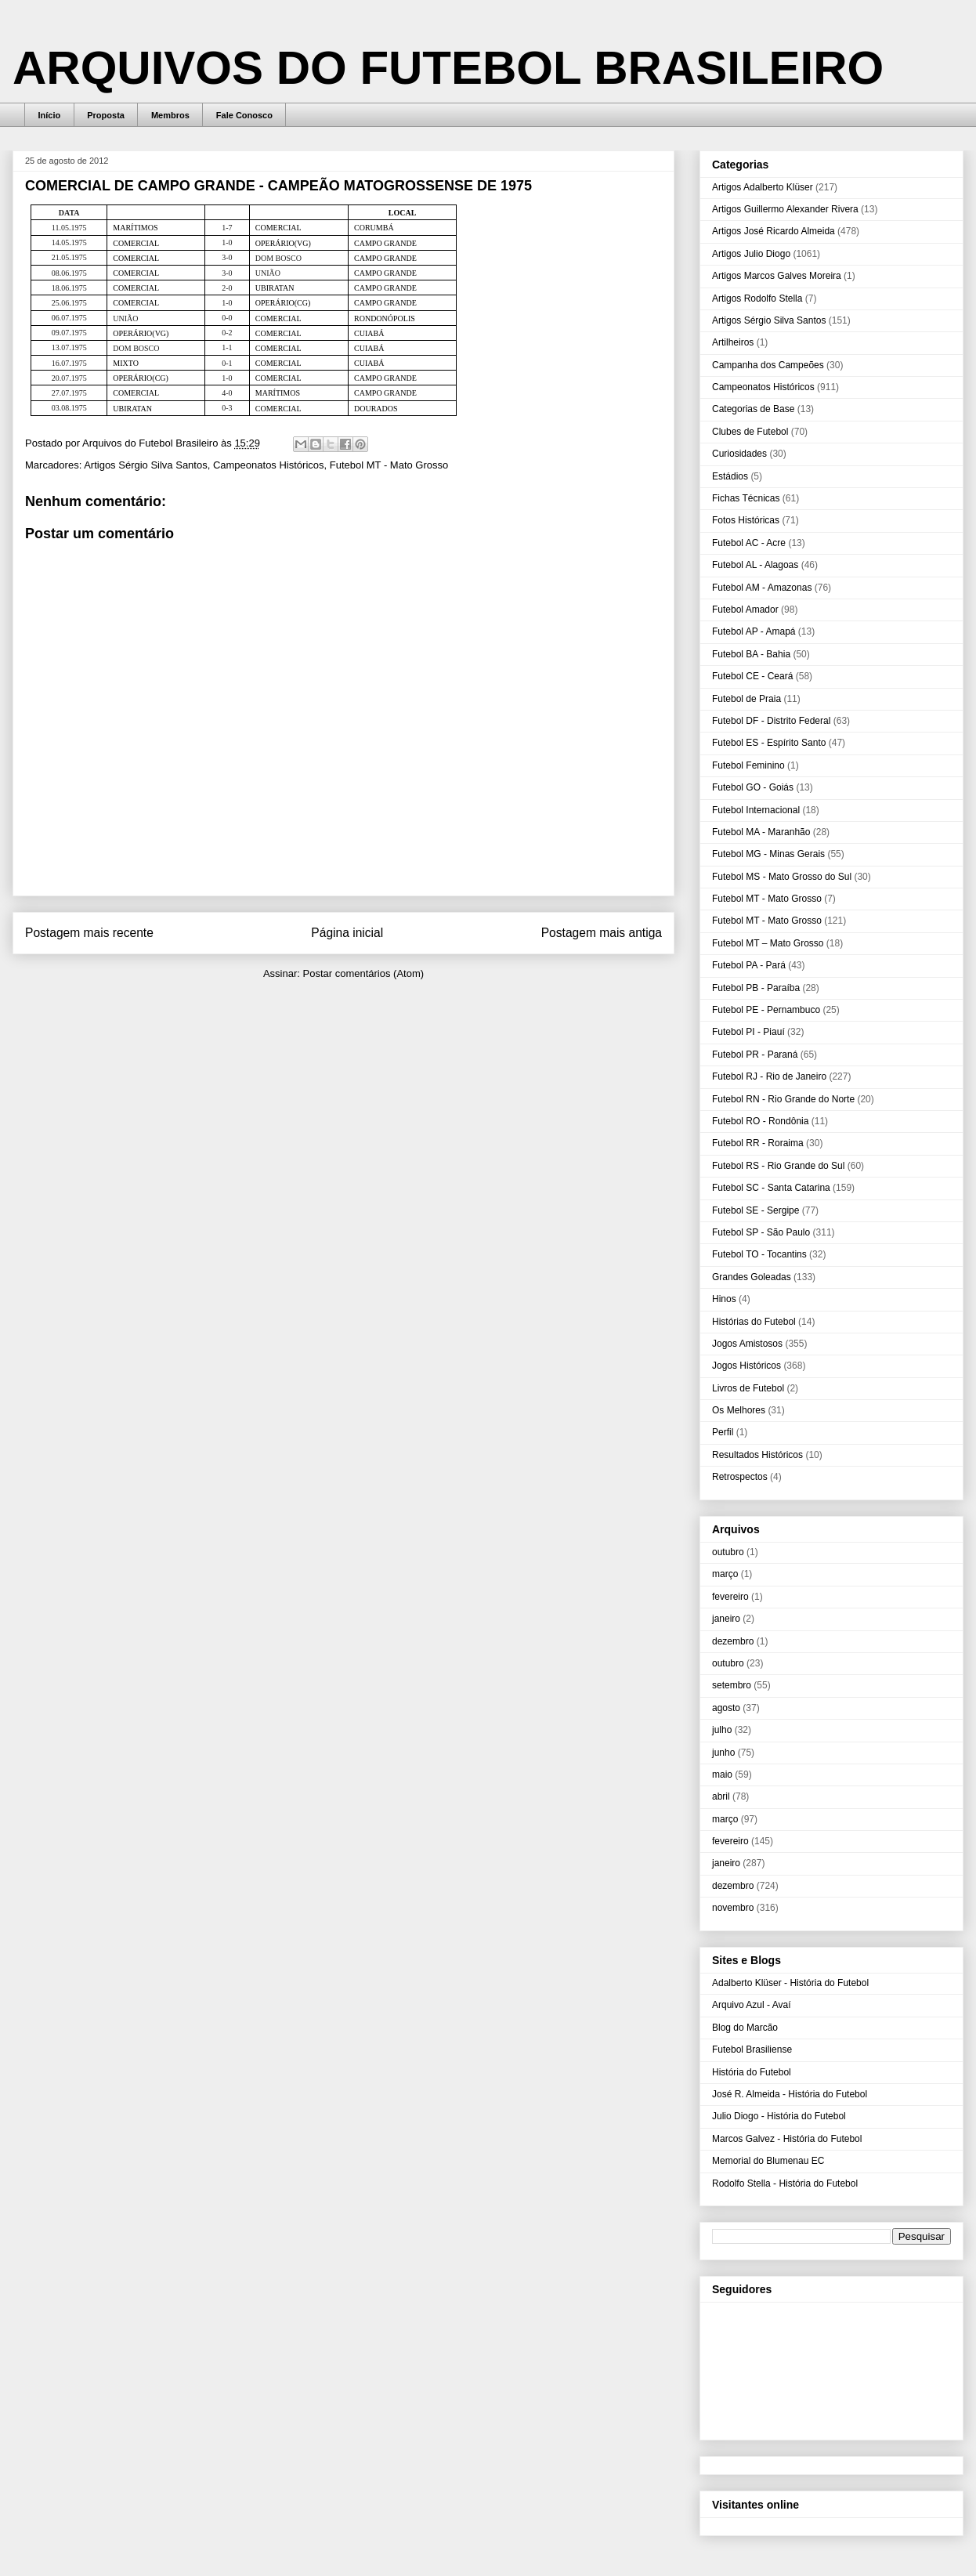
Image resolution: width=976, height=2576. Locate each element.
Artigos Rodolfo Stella (757, 298)
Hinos (724, 1298)
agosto (726, 1707)
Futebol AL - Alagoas (755, 564)
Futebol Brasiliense (752, 2049)
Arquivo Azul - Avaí (751, 2004)
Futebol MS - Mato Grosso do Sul (781, 876)
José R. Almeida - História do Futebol (789, 2094)
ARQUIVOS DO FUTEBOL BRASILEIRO (448, 68)
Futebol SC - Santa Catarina (771, 1187)
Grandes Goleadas (751, 1277)
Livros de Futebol (748, 1388)
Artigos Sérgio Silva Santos (146, 465)
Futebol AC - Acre (749, 542)
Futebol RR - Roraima (758, 1143)
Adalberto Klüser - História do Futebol (790, 1982)
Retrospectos (740, 1476)
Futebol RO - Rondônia (760, 1121)
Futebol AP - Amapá (754, 631)
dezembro (733, 1641)
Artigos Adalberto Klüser (762, 187)
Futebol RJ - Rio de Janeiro (769, 1076)
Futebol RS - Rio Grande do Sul (778, 1165)
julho (722, 1729)
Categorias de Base (753, 408)
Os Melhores (738, 1410)
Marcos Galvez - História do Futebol (787, 2138)
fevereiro (730, 1596)
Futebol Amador (745, 609)
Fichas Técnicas (745, 498)
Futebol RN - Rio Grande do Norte (783, 1099)
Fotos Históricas (745, 520)
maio (722, 1774)
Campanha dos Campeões (768, 365)
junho (723, 1752)
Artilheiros (733, 342)
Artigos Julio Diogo (751, 253)
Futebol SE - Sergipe (755, 1210)
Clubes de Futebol (750, 431)
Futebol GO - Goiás (752, 787)
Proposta (106, 115)
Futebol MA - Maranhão (761, 832)
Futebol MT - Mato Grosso (389, 465)
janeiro (726, 1618)
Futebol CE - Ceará (752, 676)
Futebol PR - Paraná (754, 1054)
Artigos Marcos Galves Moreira (776, 275)
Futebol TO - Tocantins (759, 1254)
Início (49, 115)
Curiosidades (739, 453)
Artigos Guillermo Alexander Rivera (785, 209)
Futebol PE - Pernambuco (766, 1009)
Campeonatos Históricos (268, 465)
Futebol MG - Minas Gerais (768, 853)
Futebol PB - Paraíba (756, 987)
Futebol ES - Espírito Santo (769, 742)
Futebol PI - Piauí (748, 1031)
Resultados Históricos (757, 1454)
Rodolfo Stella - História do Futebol (785, 2183)
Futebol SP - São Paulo (761, 1232)
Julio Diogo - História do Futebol (779, 2116)
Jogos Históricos (746, 1365)
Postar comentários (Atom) (363, 973)
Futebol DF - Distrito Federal (771, 720)
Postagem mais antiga (601, 932)
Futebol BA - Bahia (751, 654)
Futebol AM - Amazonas (762, 587)
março (725, 1573)
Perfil (722, 1432)
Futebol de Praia (746, 698)
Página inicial (347, 932)
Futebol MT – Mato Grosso (768, 943)
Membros (170, 115)
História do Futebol (751, 2072)
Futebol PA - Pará (749, 965)
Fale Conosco (244, 115)
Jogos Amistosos (747, 1343)
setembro (731, 1685)
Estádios (730, 476)
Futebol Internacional (756, 810)
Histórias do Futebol (754, 1321)
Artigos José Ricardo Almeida (773, 231)
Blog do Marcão (745, 2027)
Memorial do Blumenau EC (768, 2160)
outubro (728, 1552)
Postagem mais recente (89, 932)
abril (721, 1796)
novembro (733, 1907)
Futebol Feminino (748, 765)
